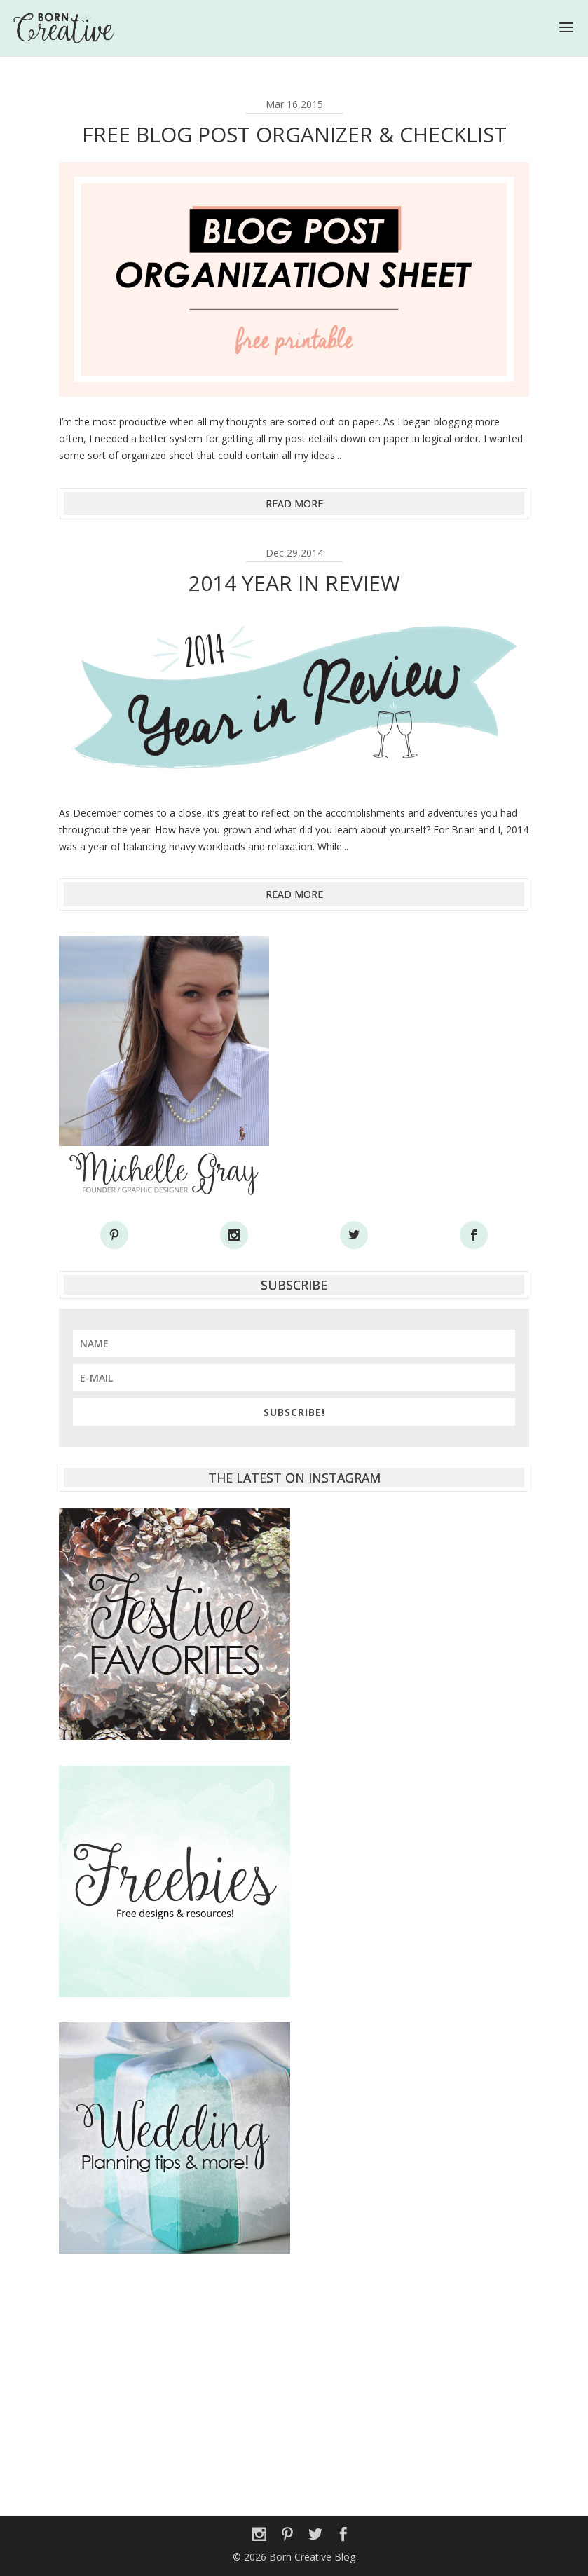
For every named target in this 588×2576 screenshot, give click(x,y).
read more (294, 503)
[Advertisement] (294, 2377)
